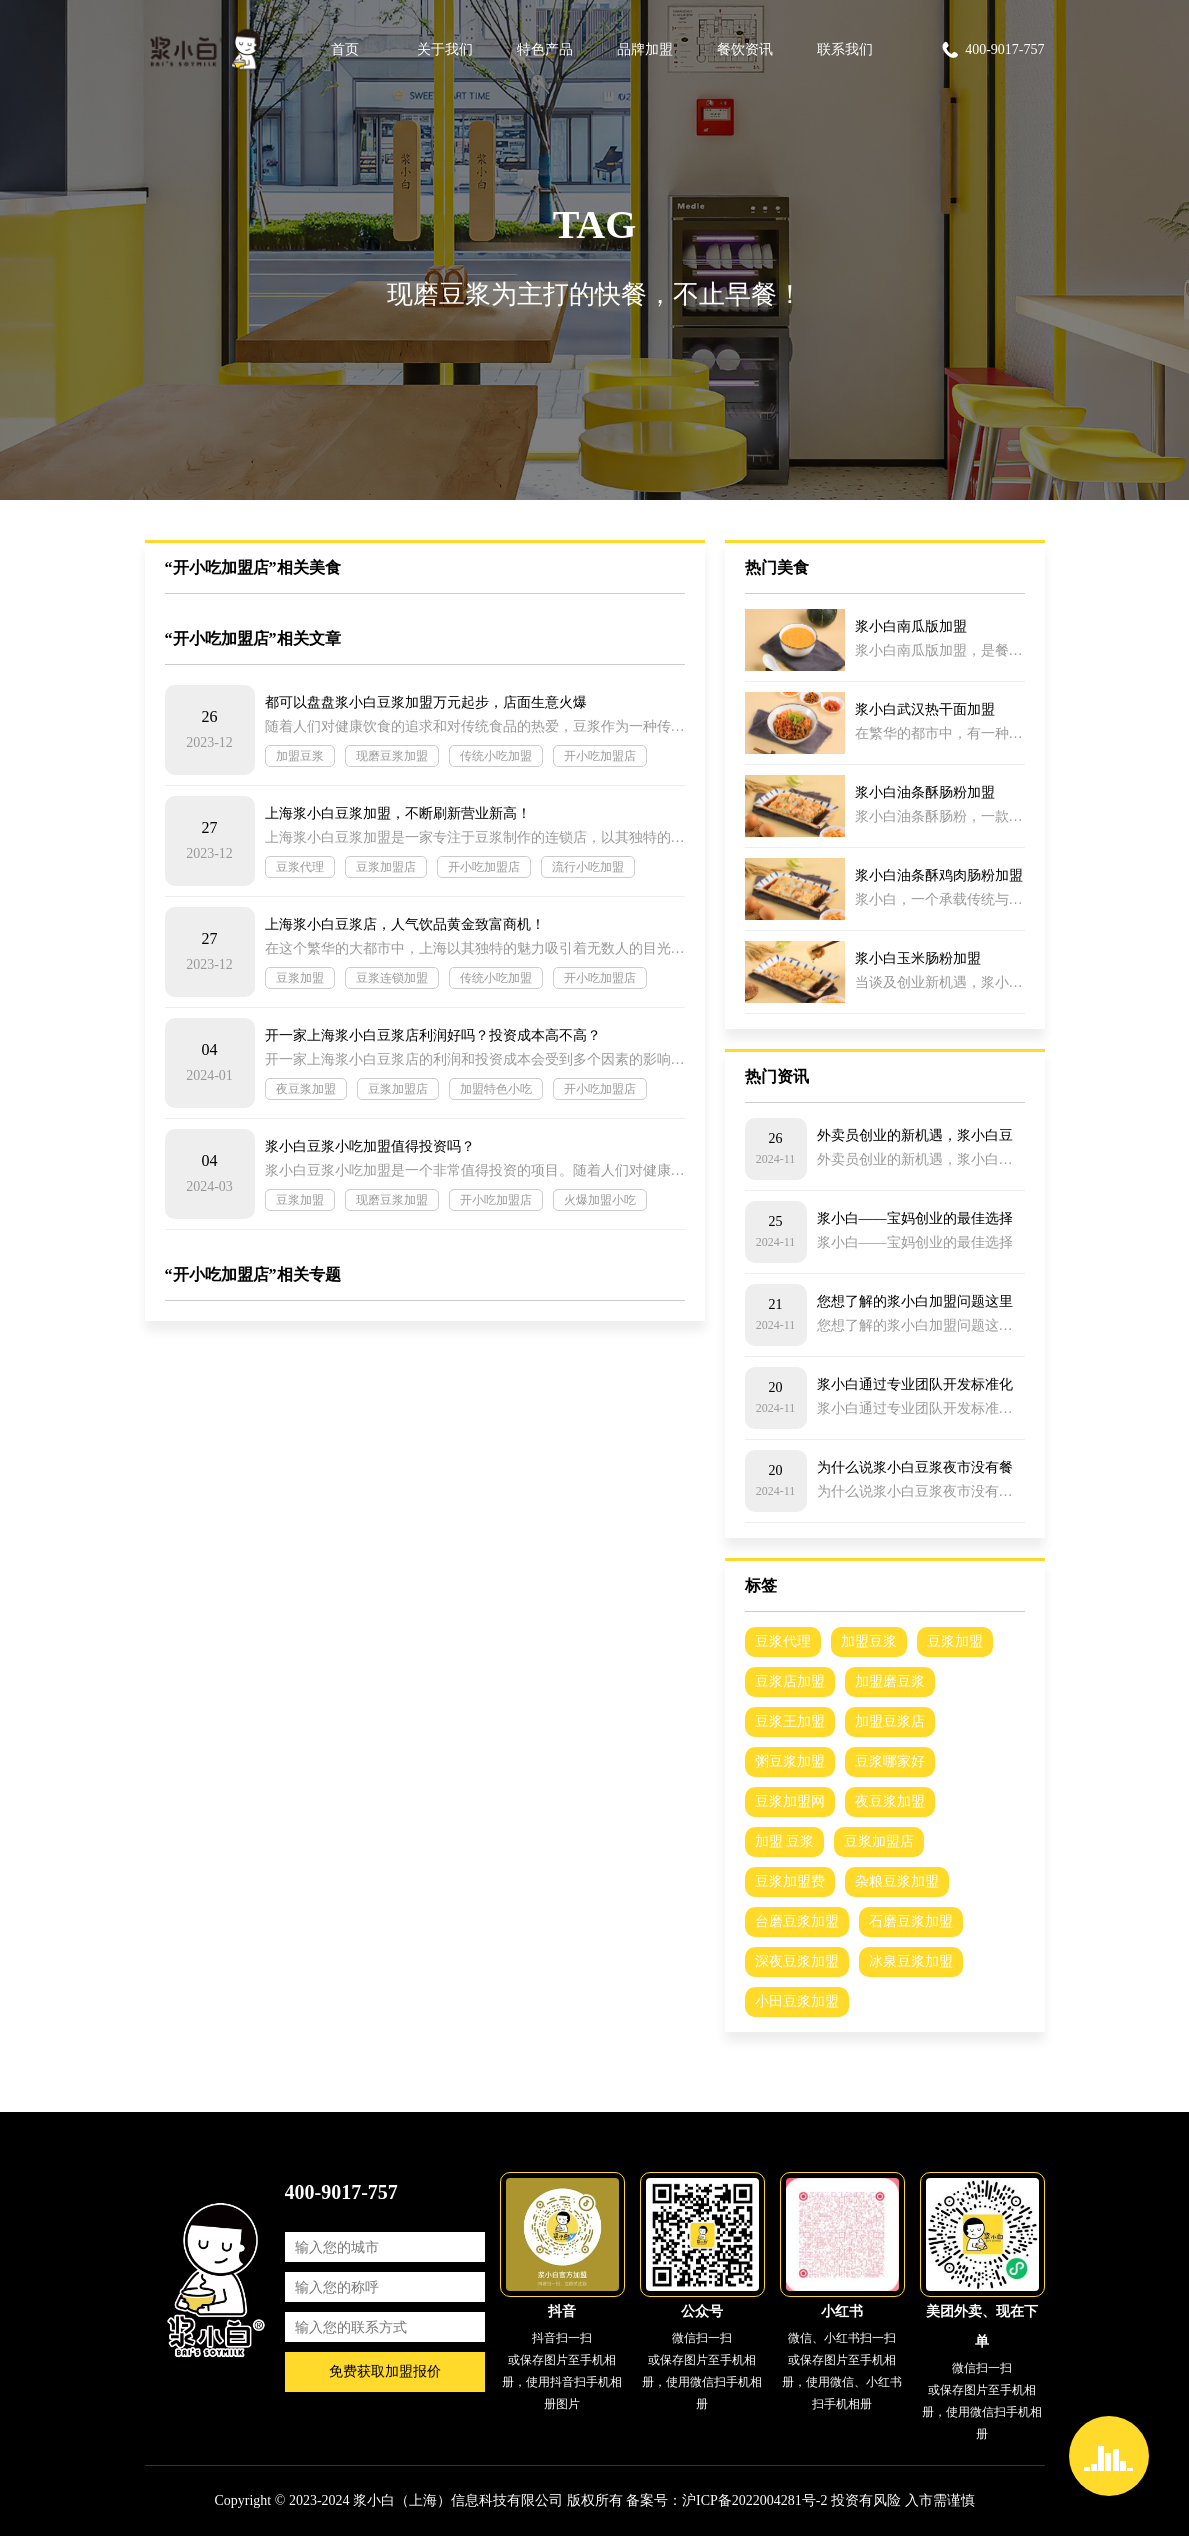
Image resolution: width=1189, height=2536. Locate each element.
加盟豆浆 (300, 756)
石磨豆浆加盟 (911, 1921)
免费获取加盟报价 (385, 2371)
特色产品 (545, 49)
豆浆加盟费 (790, 1881)
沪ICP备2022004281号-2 (754, 2500)
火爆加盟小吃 (600, 1200)
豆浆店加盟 (790, 1681)
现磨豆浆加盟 (392, 756)
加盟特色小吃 (496, 1089)
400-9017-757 (992, 50)
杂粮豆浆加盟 (897, 1881)
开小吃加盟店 (600, 756)
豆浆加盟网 (790, 1801)
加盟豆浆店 (890, 1721)
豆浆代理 (300, 867)
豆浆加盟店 (386, 867)
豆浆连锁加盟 (392, 978)
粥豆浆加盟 (790, 1761)
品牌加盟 (645, 49)
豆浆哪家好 (890, 1761)
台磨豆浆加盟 (797, 1921)
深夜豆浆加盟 (797, 1961)
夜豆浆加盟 (306, 1089)
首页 (345, 49)
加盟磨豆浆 (890, 1681)
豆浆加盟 (300, 978)
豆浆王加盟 (790, 1721)
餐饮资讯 (745, 49)
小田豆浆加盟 (797, 2001)
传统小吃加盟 (496, 756)
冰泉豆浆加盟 (911, 1961)
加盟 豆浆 (785, 1841)
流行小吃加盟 (588, 867)
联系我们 (845, 49)
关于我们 (445, 49)
